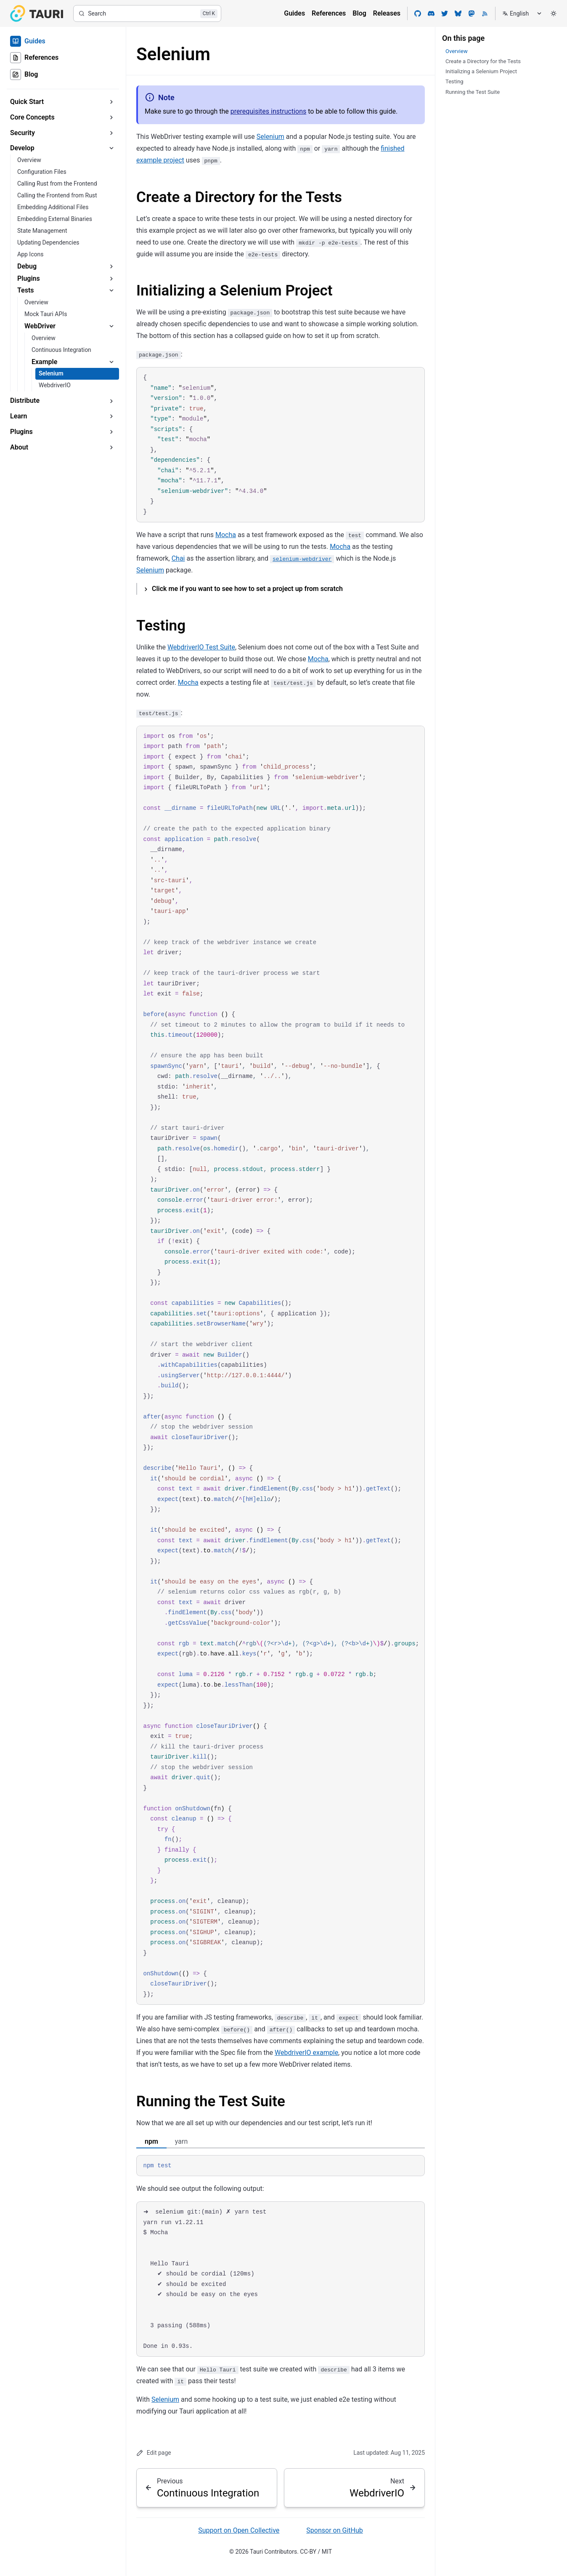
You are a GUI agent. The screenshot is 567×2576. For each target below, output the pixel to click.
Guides (294, 13)
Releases (386, 13)
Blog (359, 13)
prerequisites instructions (269, 111)
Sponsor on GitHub (334, 2530)
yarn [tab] (181, 2141)
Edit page (153, 2452)
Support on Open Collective (238, 2530)
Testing (160, 625)
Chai (178, 558)
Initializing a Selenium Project (234, 290)
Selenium (270, 137)
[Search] (147, 13)
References (329, 13)
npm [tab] (151, 2141)
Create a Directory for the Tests (239, 197)
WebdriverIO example (306, 2053)
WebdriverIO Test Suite (201, 647)
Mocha (225, 535)
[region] (280, 1365)
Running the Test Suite (210, 2101)
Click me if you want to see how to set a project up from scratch (247, 589)
